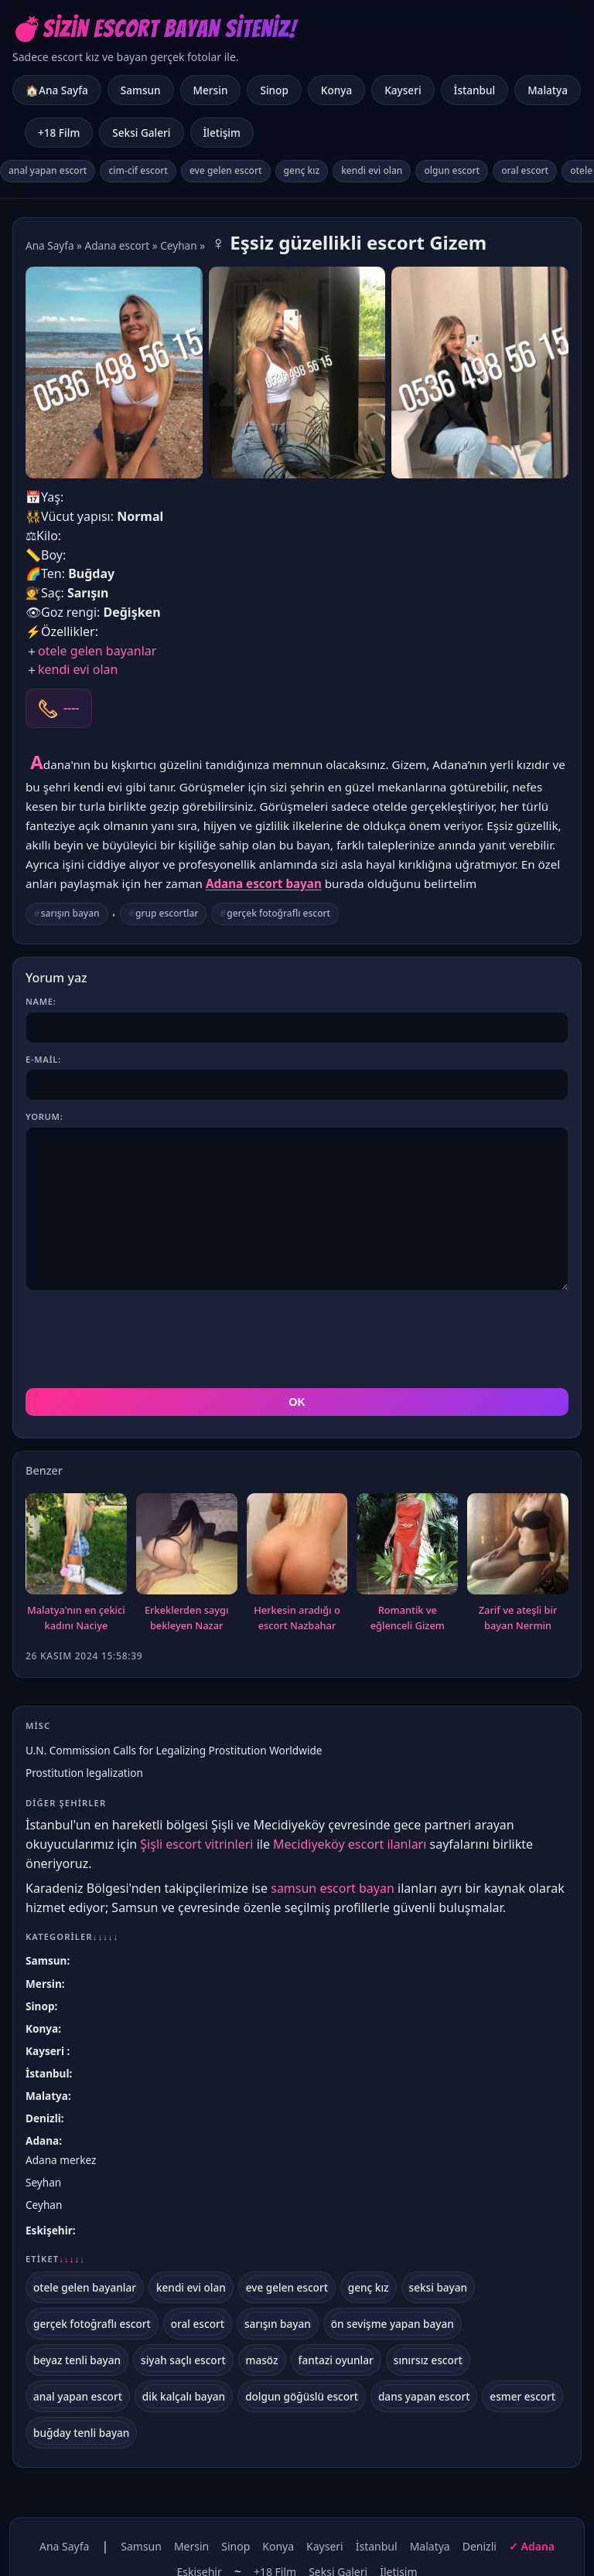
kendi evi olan (371, 170)
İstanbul (475, 90)
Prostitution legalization (84, 1772)
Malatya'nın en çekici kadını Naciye (76, 1617)
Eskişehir (49, 2230)
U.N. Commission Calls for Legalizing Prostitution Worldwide (174, 1750)
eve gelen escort (225, 170)
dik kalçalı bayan (183, 2396)
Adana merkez (61, 2159)
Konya (336, 90)
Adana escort (117, 245)
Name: (41, 1001)
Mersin (210, 90)
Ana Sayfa (50, 245)
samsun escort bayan (332, 1888)
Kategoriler (72, 1936)
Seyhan (43, 2182)
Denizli (43, 2118)
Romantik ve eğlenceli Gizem (407, 1617)
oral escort (524, 170)
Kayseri (402, 90)
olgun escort (452, 170)
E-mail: (43, 1059)
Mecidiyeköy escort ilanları (349, 1844)
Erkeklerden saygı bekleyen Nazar (186, 1617)
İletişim (222, 132)
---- (71, 707)
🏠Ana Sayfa (57, 90)
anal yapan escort (48, 170)
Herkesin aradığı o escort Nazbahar (297, 1617)
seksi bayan (438, 2287)
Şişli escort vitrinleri (196, 1844)
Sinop (274, 90)
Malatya (547, 90)
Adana (42, 2140)
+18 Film (59, 132)
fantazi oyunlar (336, 2360)
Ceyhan (178, 245)
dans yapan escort (423, 2396)
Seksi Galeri (141, 132)
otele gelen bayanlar (97, 650)
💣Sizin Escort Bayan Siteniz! (154, 29)
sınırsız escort (428, 2360)
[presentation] (143, 1339)
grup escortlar (166, 913)
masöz (262, 2360)
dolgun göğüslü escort (301, 2396)
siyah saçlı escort (183, 2360)
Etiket (55, 2259)
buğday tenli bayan (81, 2432)
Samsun (141, 90)
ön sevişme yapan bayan (392, 2323)
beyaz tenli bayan (77, 2360)
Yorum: (44, 1116)
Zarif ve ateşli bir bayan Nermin (518, 1617)
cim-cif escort (138, 170)
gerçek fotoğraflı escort (278, 913)
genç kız (302, 170)
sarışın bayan (70, 913)
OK (297, 1402)
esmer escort (522, 2396)
